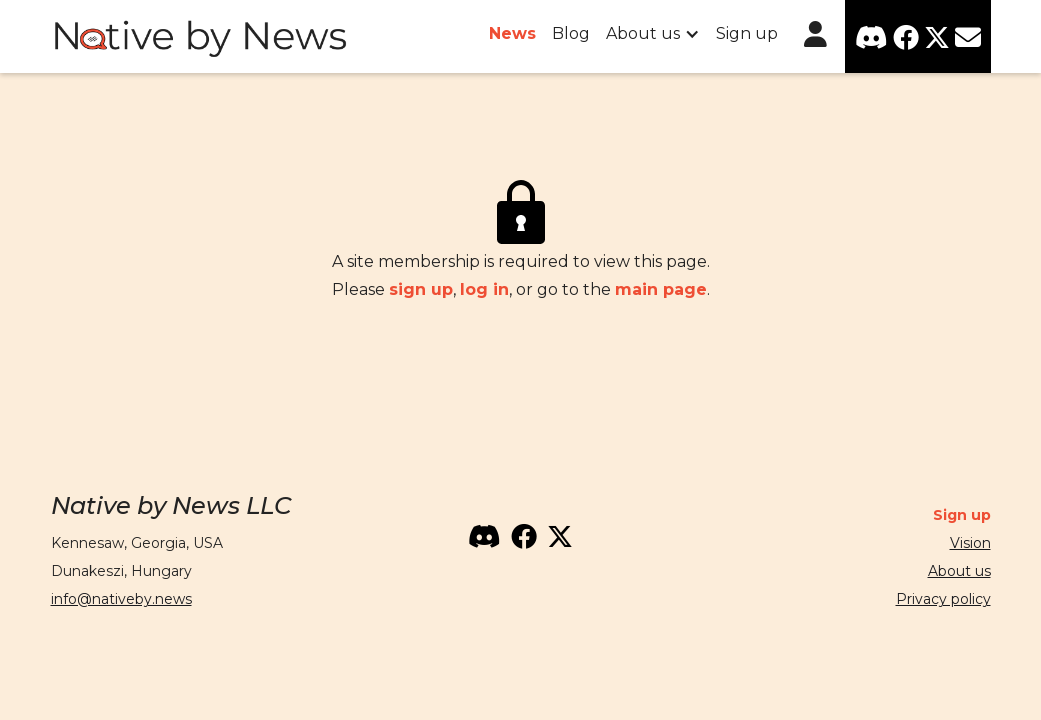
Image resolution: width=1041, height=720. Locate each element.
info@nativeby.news (121, 599)
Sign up (747, 33)
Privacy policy (943, 599)
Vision (970, 543)
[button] (653, 34)
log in (484, 289)
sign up (421, 289)
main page (661, 289)
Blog (571, 33)
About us (959, 571)
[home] (201, 37)
